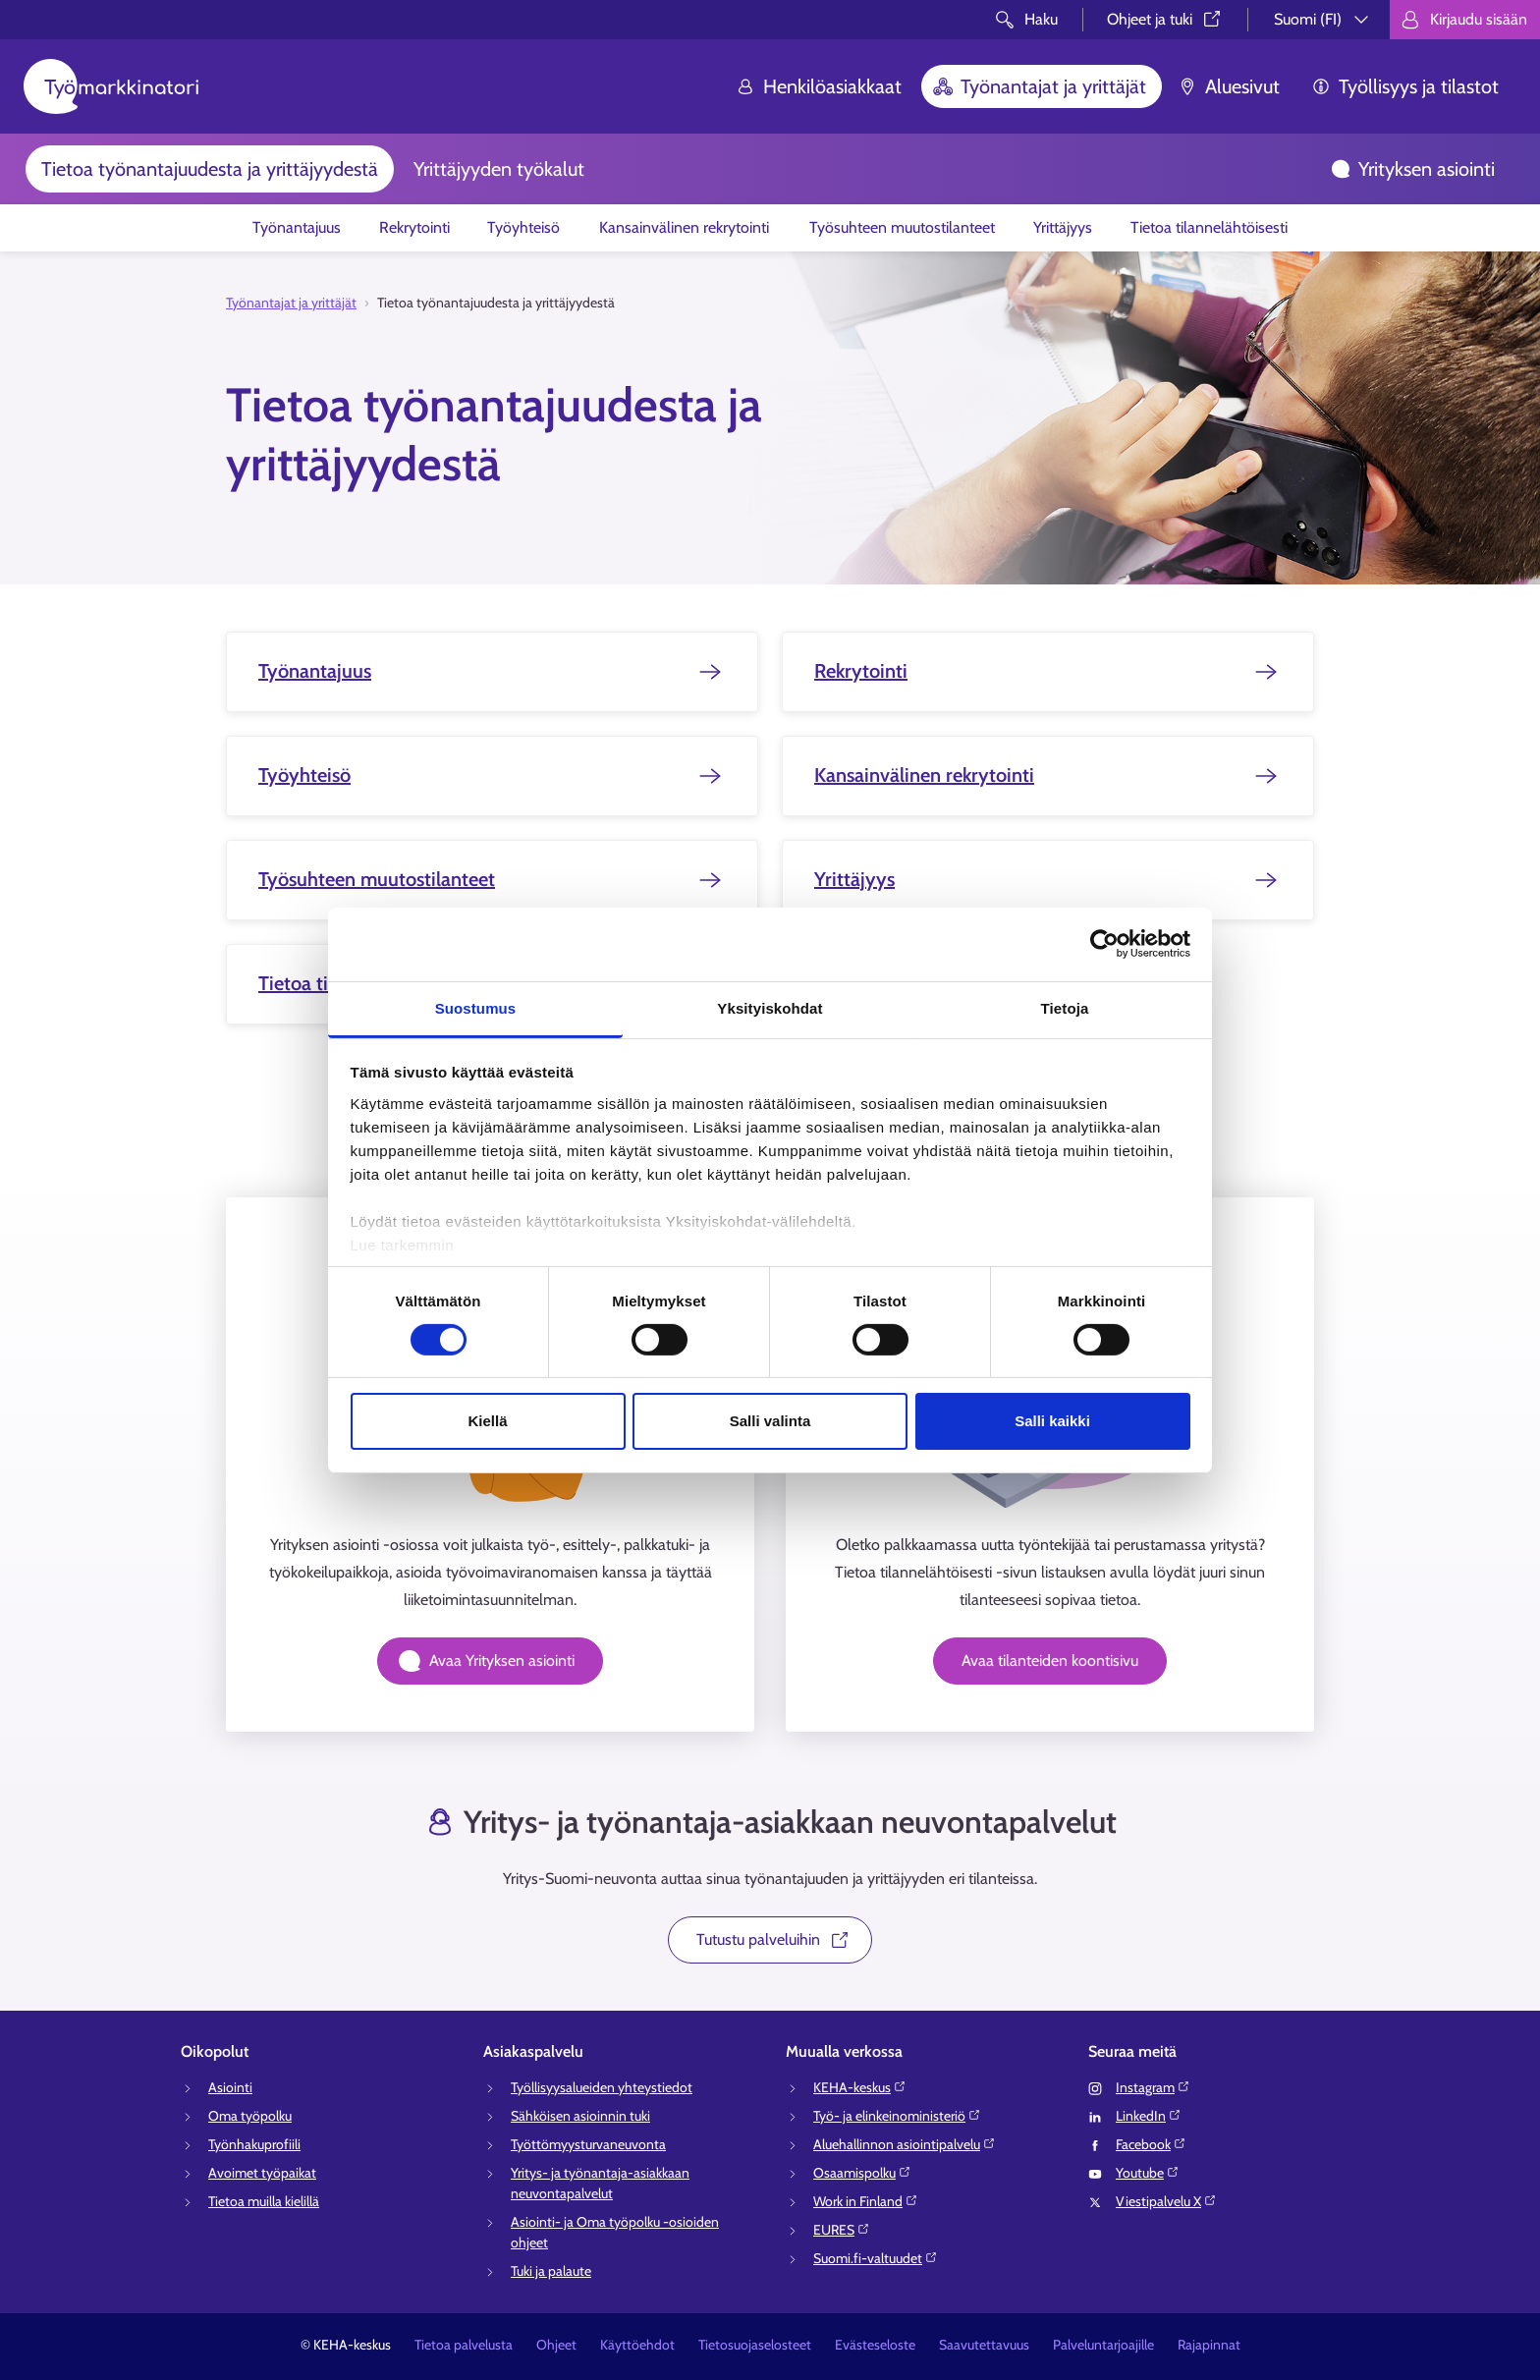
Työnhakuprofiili (254, 2144)
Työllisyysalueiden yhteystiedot (601, 2087)
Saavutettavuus (984, 2344)
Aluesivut (1229, 86)
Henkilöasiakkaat (819, 86)
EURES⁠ (841, 2230)
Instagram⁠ (1153, 2087)
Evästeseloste (875, 2344)
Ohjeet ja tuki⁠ (1165, 19)
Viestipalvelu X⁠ (1166, 2201)
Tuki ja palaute (551, 2271)
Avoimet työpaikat (262, 2173)
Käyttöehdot (637, 2344)
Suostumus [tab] (476, 1007)
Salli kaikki (1052, 1420)
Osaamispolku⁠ (862, 2173)
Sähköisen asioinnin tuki (580, 2116)
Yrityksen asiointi (1413, 169)
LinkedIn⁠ (1149, 2116)
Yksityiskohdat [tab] (769, 1007)
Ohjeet (556, 2344)
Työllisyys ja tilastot (1405, 86)
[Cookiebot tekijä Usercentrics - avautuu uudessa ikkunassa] (1104, 944)
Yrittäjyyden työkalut (498, 169)
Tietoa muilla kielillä (263, 2201)
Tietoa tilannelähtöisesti (1209, 227)
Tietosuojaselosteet (754, 2344)
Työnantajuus (296, 227)
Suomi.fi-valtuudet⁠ (875, 2258)
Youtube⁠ (1148, 2173)
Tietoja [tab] (1065, 1007)
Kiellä (487, 1420)
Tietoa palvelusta (463, 2344)
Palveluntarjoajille (1103, 2344)
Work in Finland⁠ (865, 2201)
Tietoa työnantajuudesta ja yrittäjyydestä (209, 169)
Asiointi (230, 2087)
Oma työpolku (250, 2116)
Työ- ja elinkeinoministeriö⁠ (897, 2116)
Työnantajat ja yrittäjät (1039, 86)
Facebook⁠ (1151, 2144)
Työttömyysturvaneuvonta (588, 2144)
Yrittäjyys (1062, 227)
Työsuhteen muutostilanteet (902, 227)
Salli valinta (770, 1420)
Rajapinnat (1209, 2344)
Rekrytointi (414, 227)
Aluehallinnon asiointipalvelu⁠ (904, 2144)
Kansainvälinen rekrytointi (684, 227)
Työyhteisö (523, 227)
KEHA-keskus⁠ (860, 2087)
